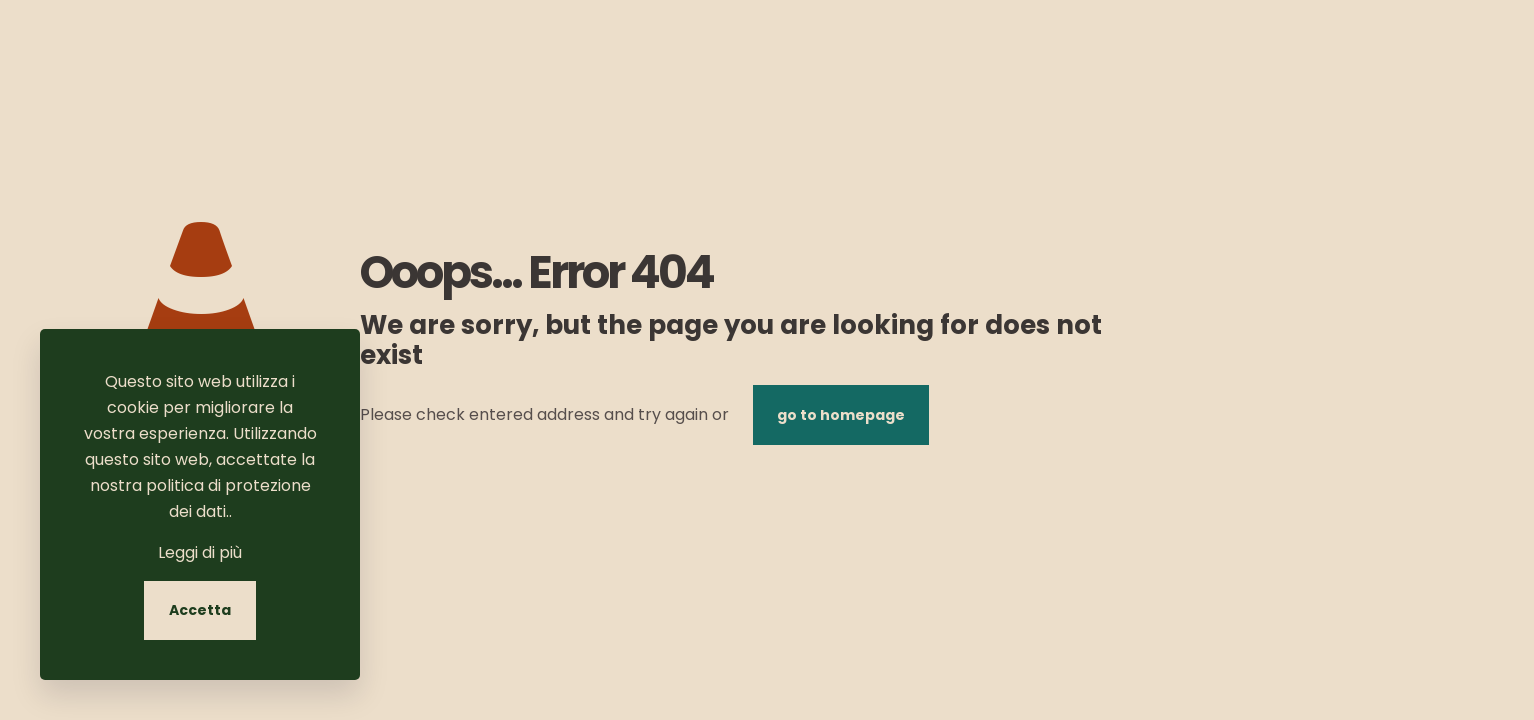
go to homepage (841, 415)
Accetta (200, 610)
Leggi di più (200, 552)
